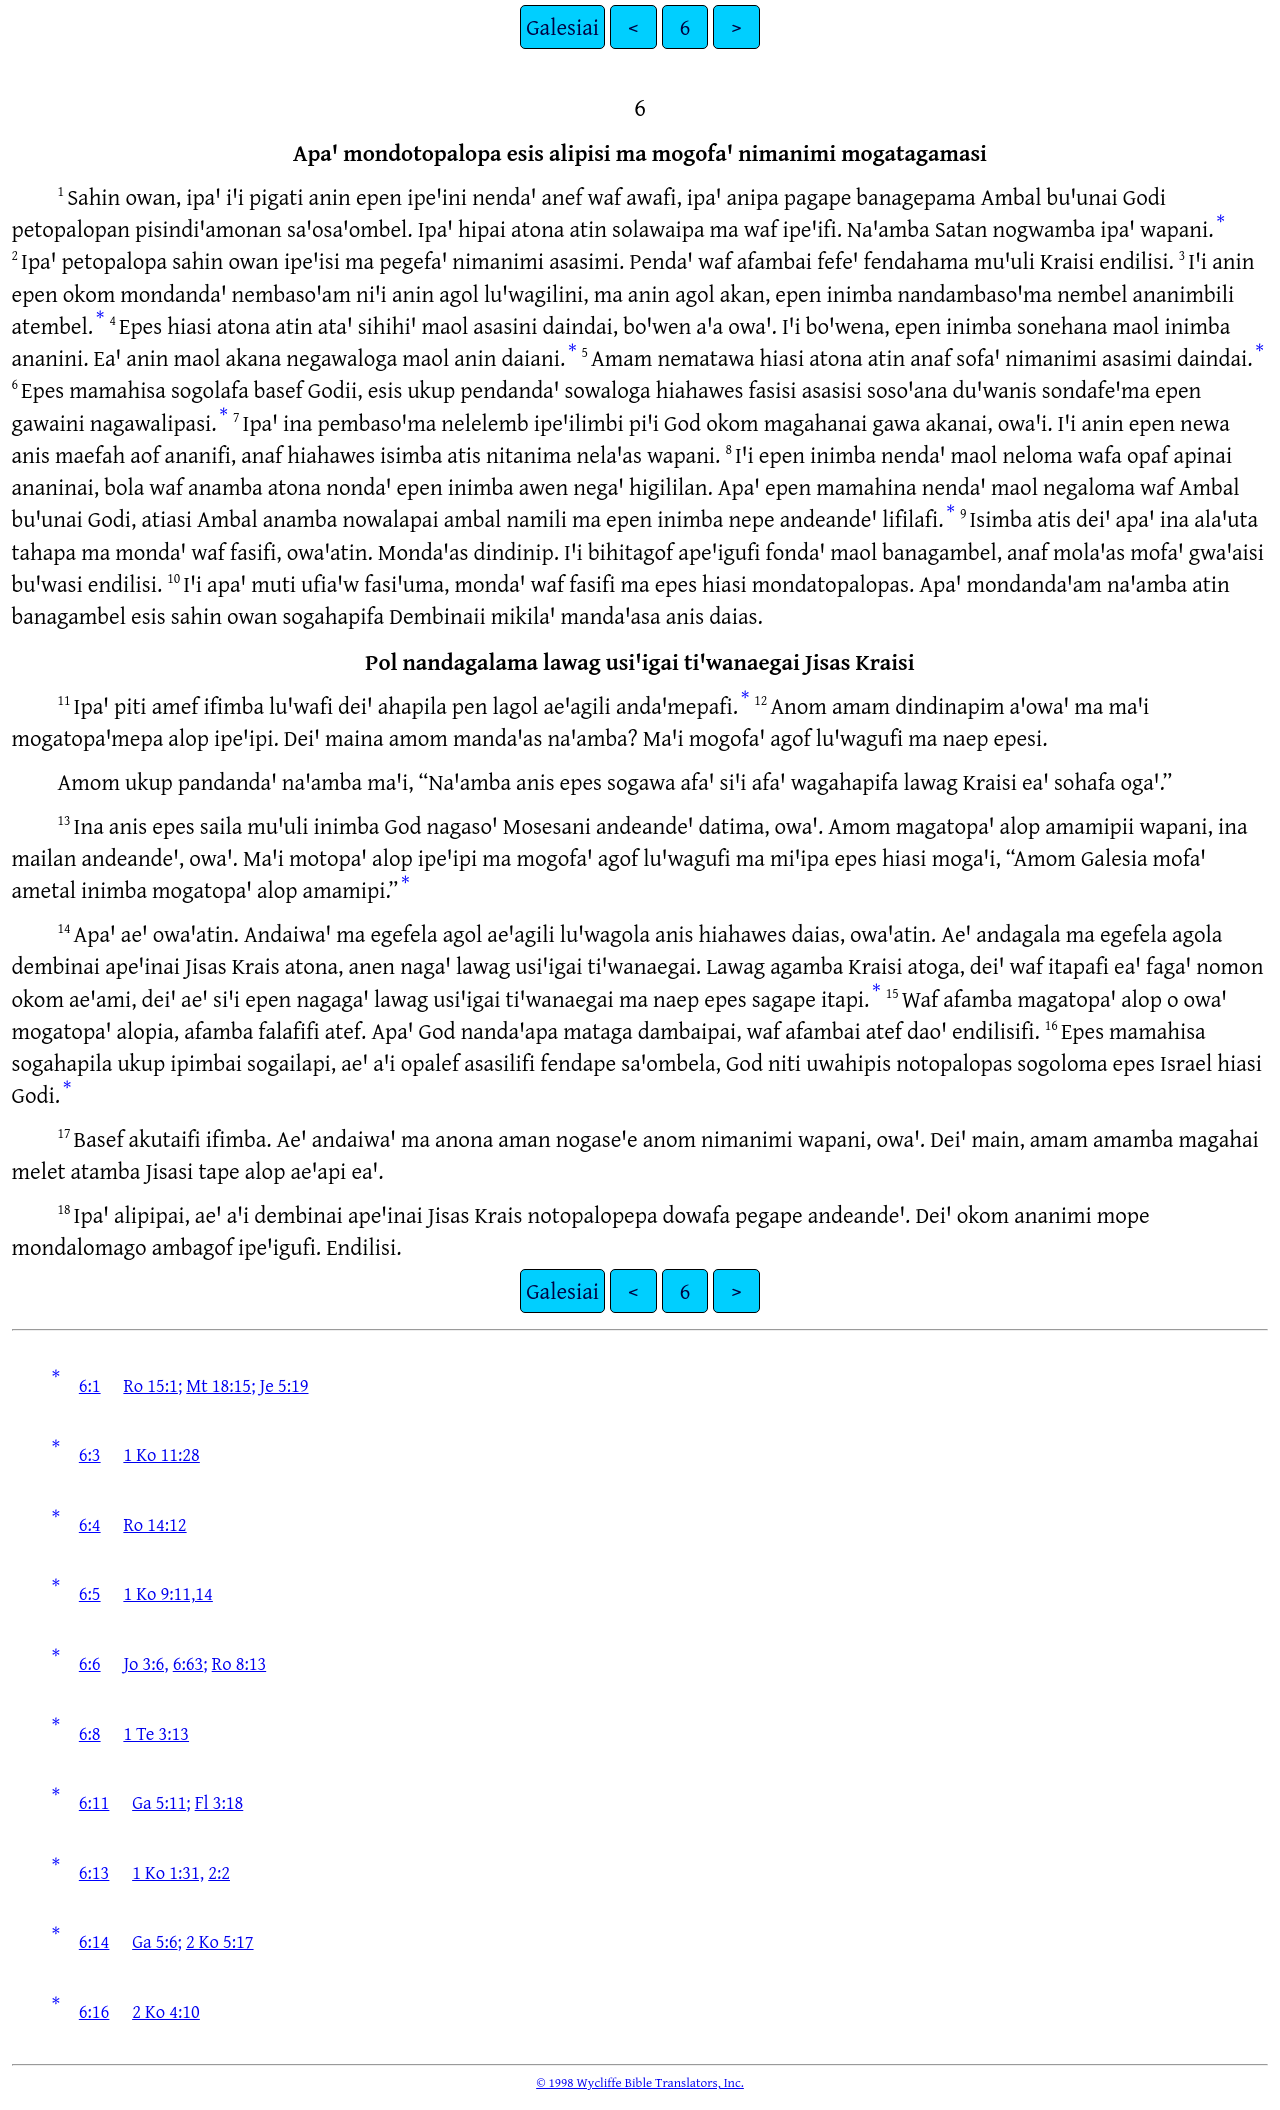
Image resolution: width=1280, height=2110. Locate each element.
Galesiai (562, 26)
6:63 (188, 1663)
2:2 (219, 1872)
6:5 (90, 1593)
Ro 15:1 (150, 1385)
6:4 (90, 1524)
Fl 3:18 (219, 1802)
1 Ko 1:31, (168, 1872)
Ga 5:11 (159, 1802)
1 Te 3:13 (156, 1733)
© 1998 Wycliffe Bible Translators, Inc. (640, 2082)
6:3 (90, 1454)
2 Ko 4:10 (166, 2011)
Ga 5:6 (154, 1941)
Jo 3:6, (145, 1663)
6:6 (90, 1663)
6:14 (94, 1941)
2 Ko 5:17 (220, 1941)
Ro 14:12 (154, 1524)
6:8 (90, 1733)
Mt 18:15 (218, 1385)
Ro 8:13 (239, 1663)
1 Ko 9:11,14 (167, 1593)
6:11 (94, 1802)
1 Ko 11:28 (161, 1454)
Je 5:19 (284, 1385)
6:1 (90, 1385)
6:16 (94, 2011)
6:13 (94, 1872)
